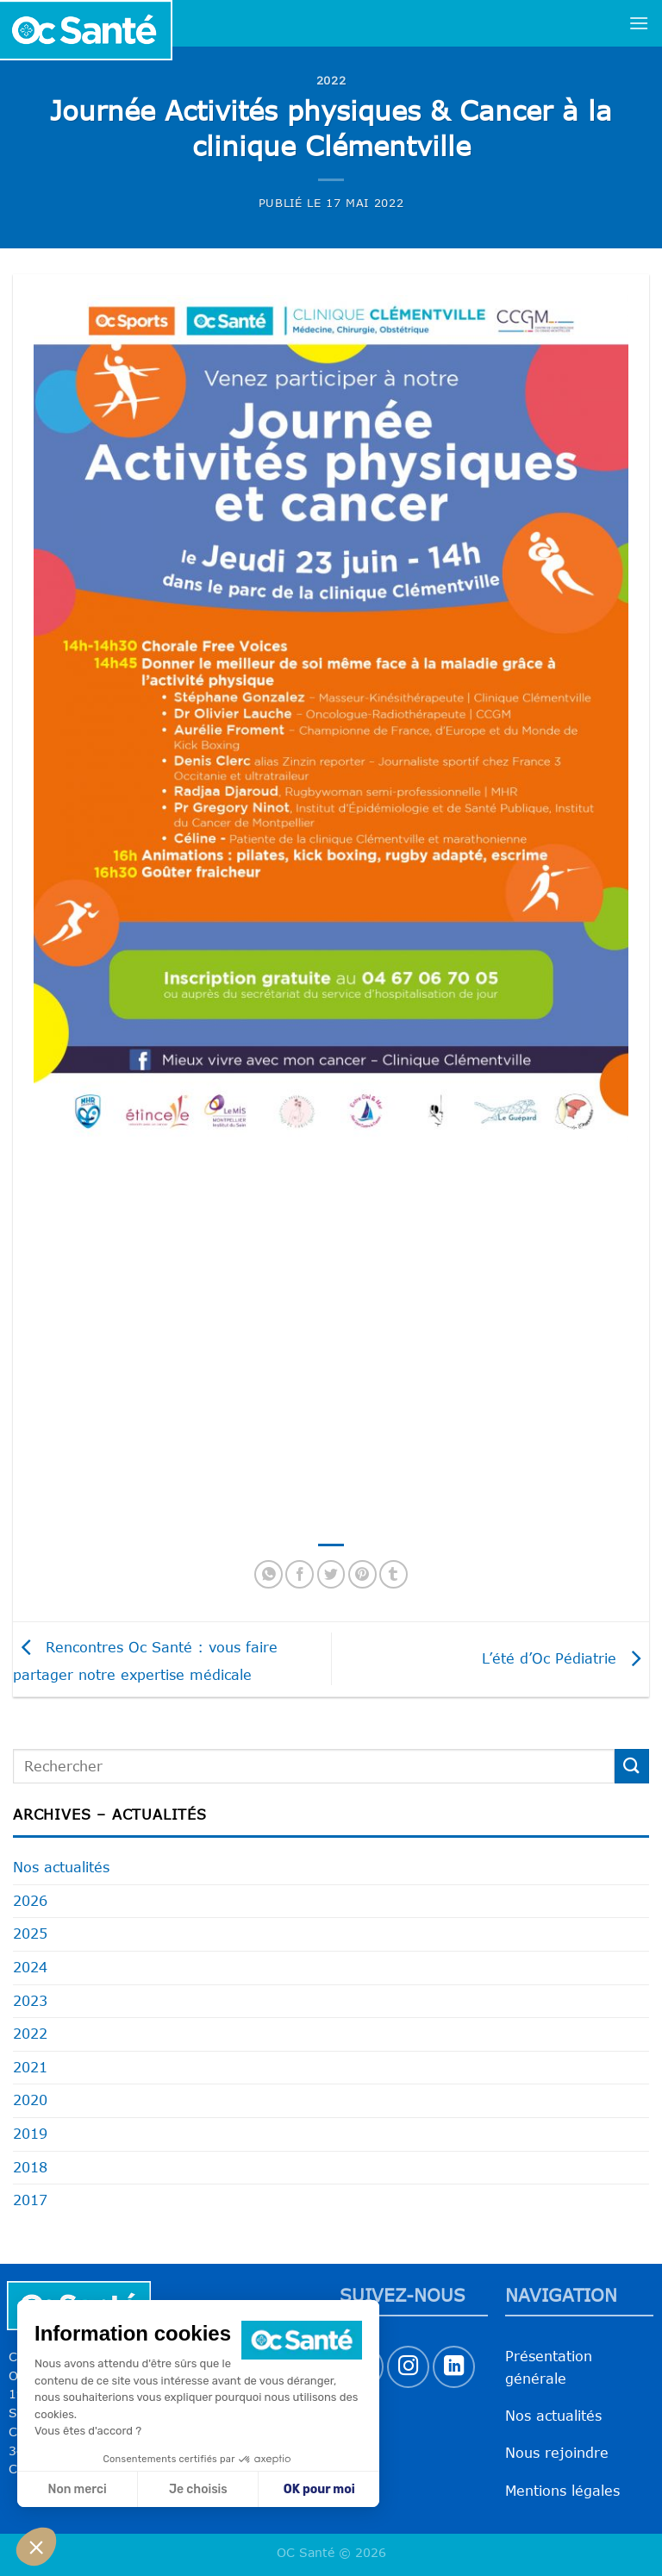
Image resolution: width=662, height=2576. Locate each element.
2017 (30, 2200)
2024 (30, 1967)
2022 (331, 80)
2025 (30, 1933)
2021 (30, 2067)
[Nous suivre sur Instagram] (408, 2367)
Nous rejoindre (557, 2452)
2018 (30, 2167)
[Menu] (638, 23)
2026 (30, 1900)
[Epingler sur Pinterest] (362, 1574)
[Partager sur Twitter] (331, 1574)
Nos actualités (61, 1867)
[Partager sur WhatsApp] (268, 1574)
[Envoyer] (632, 1766)
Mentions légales (562, 2490)
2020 (30, 2100)
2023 (30, 2001)
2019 (30, 2133)
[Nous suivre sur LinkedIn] (454, 2367)
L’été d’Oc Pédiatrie (565, 1657)
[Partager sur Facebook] (299, 1574)
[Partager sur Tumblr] (393, 1574)
